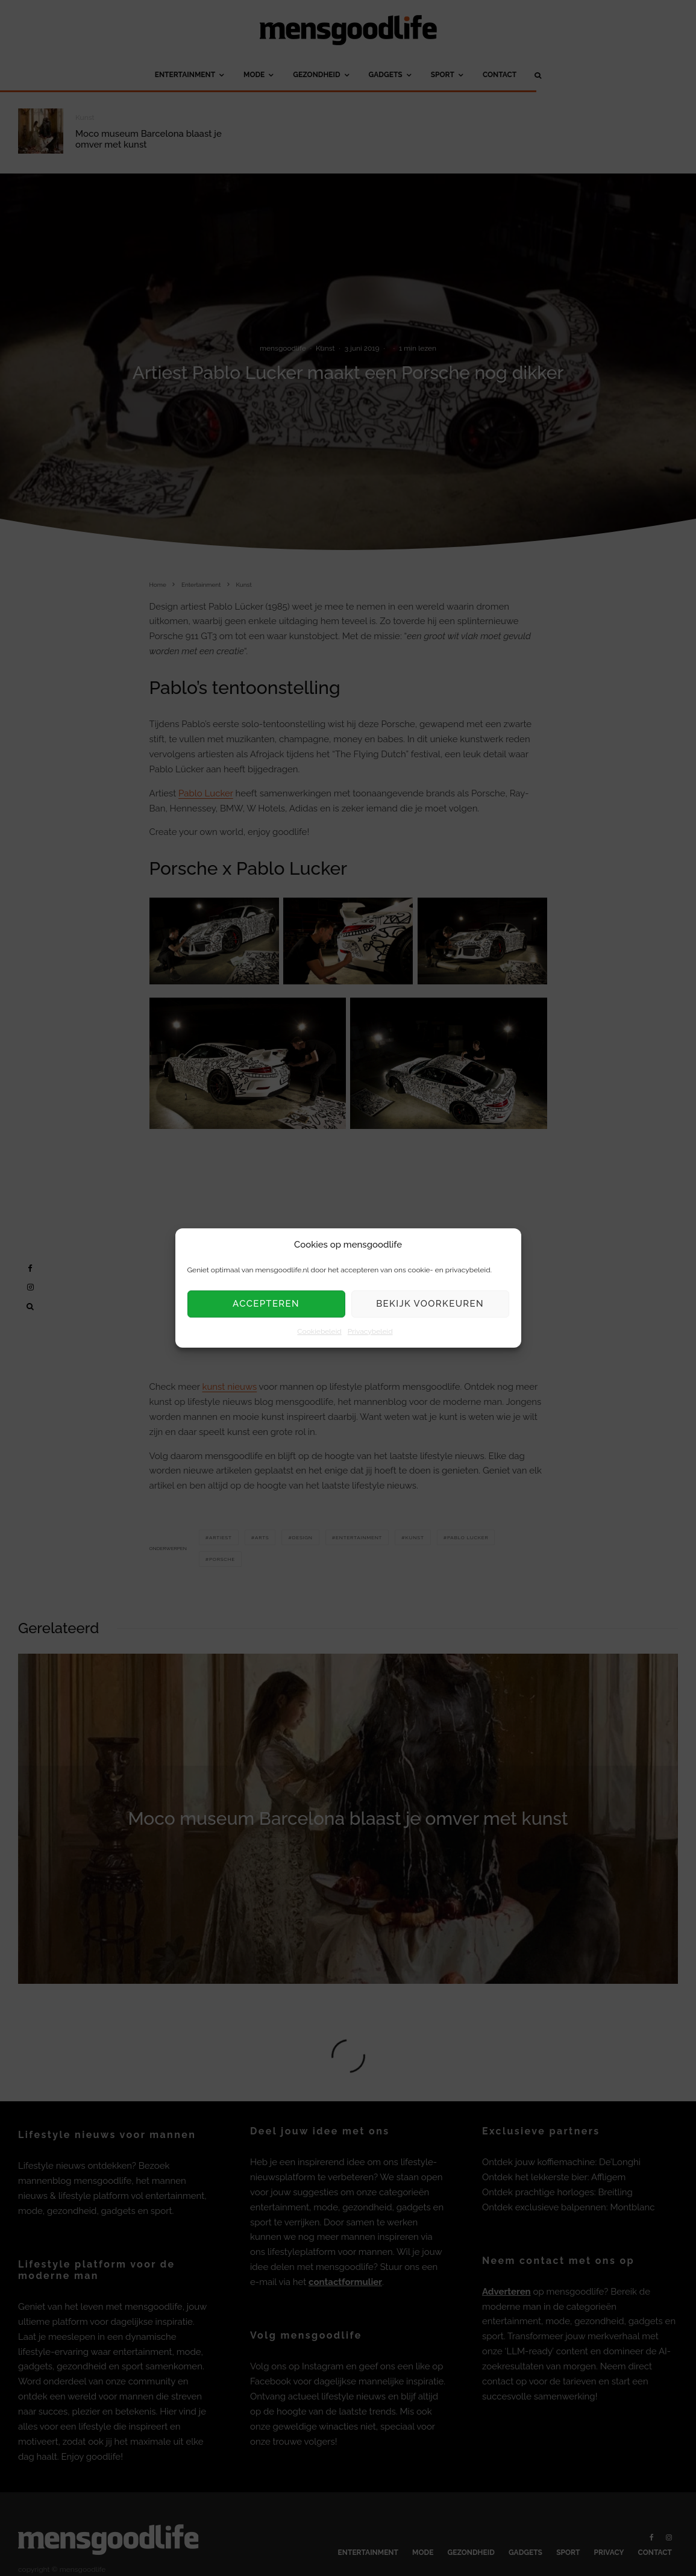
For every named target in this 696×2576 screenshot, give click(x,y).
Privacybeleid (370, 1331)
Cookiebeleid (319, 1331)
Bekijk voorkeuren (430, 1304)
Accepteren (266, 1304)
